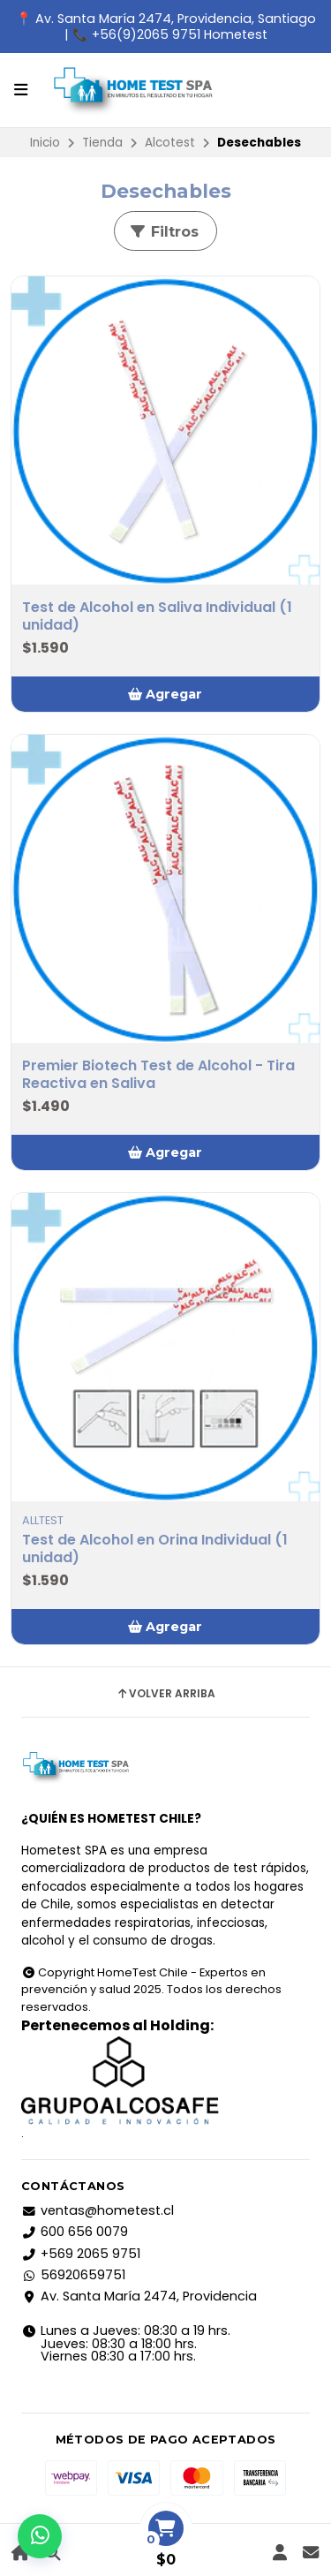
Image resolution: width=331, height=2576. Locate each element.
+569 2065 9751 (80, 2253)
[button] (165, 694)
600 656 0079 (74, 2231)
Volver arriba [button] (165, 1693)
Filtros (164, 231)
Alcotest (170, 142)
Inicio (45, 142)
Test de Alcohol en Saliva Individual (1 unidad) (157, 616)
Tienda (102, 142)
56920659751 (73, 2275)
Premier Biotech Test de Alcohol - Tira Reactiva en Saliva (158, 1074)
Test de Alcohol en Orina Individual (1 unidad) (155, 1549)
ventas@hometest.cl (97, 2210)
